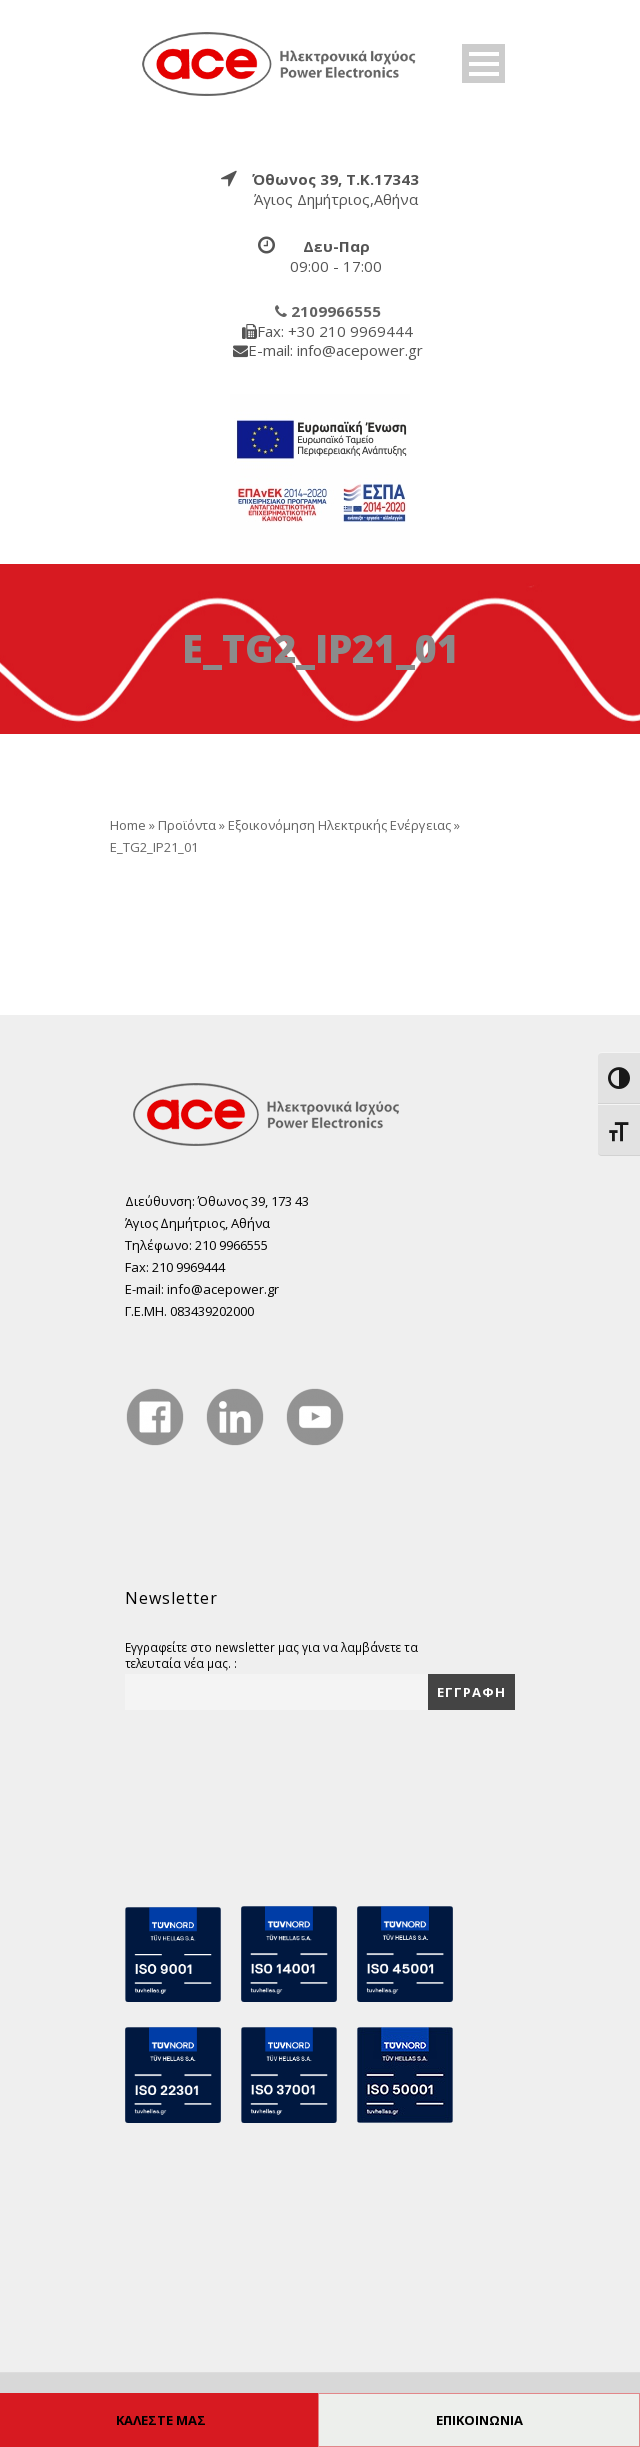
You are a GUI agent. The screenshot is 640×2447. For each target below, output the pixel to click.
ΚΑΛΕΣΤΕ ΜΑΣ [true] (161, 2420)
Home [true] (128, 825)
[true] (280, 63)
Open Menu (483, 63)
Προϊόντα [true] (187, 825)
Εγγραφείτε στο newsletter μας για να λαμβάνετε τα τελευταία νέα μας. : (271, 1655)
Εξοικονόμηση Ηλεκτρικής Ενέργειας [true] (339, 825)
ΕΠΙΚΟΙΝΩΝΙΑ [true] (479, 2420)
